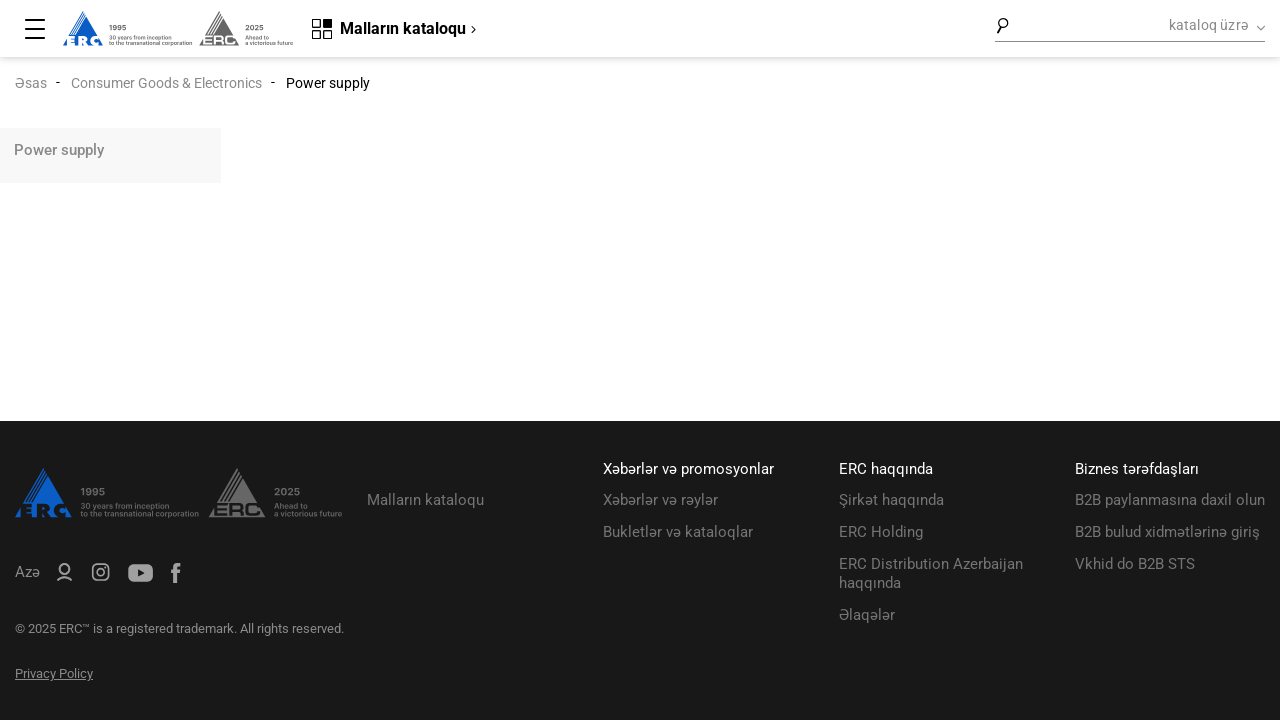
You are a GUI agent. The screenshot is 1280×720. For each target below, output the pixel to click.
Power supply (59, 150)
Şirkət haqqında (891, 500)
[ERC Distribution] (178, 513)
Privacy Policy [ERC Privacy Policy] (54, 673)
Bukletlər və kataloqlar (678, 532)
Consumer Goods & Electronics (166, 83)
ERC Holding (881, 532)
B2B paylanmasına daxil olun (1170, 500)
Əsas (31, 83)
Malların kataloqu (425, 500)
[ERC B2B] (64, 576)
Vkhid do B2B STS (1135, 564)
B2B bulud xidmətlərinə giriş (1167, 532)
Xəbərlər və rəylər (660, 500)
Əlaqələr (867, 615)
